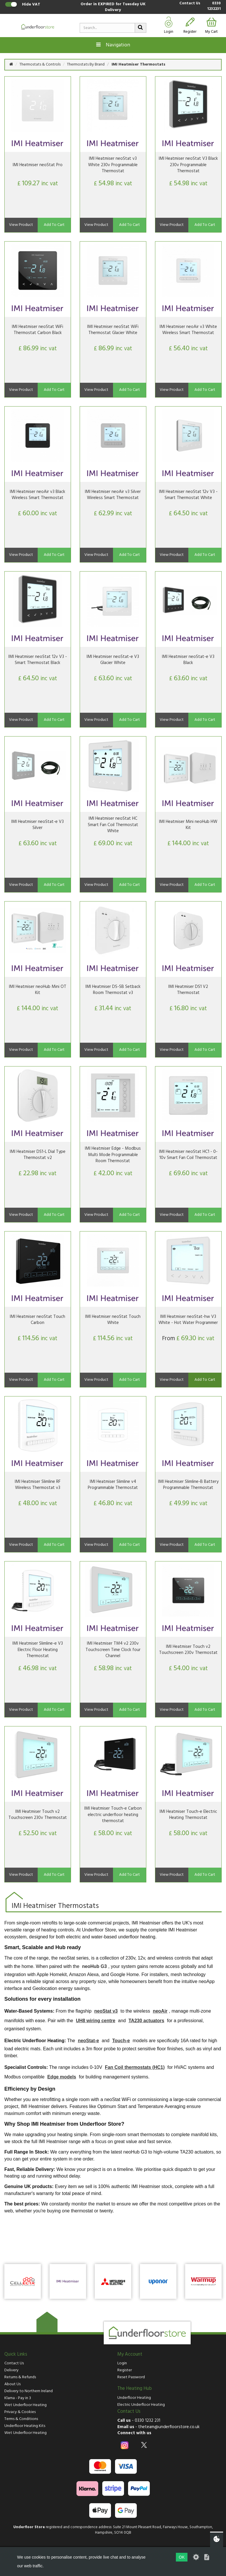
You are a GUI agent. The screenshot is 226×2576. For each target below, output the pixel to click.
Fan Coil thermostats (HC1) (135, 2067)
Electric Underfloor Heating (141, 2404)
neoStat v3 (106, 2011)
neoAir (160, 2011)
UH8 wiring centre (95, 2020)
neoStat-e (88, 2040)
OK (182, 2557)
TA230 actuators (146, 2020)
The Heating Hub (134, 2388)
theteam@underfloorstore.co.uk (169, 2426)
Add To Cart (54, 225)
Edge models (61, 2076)
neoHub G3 (94, 1966)
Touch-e (121, 2040)
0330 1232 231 (147, 2420)
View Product (21, 225)
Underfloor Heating (134, 2397)
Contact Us (189, 3)
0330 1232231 (214, 6)
